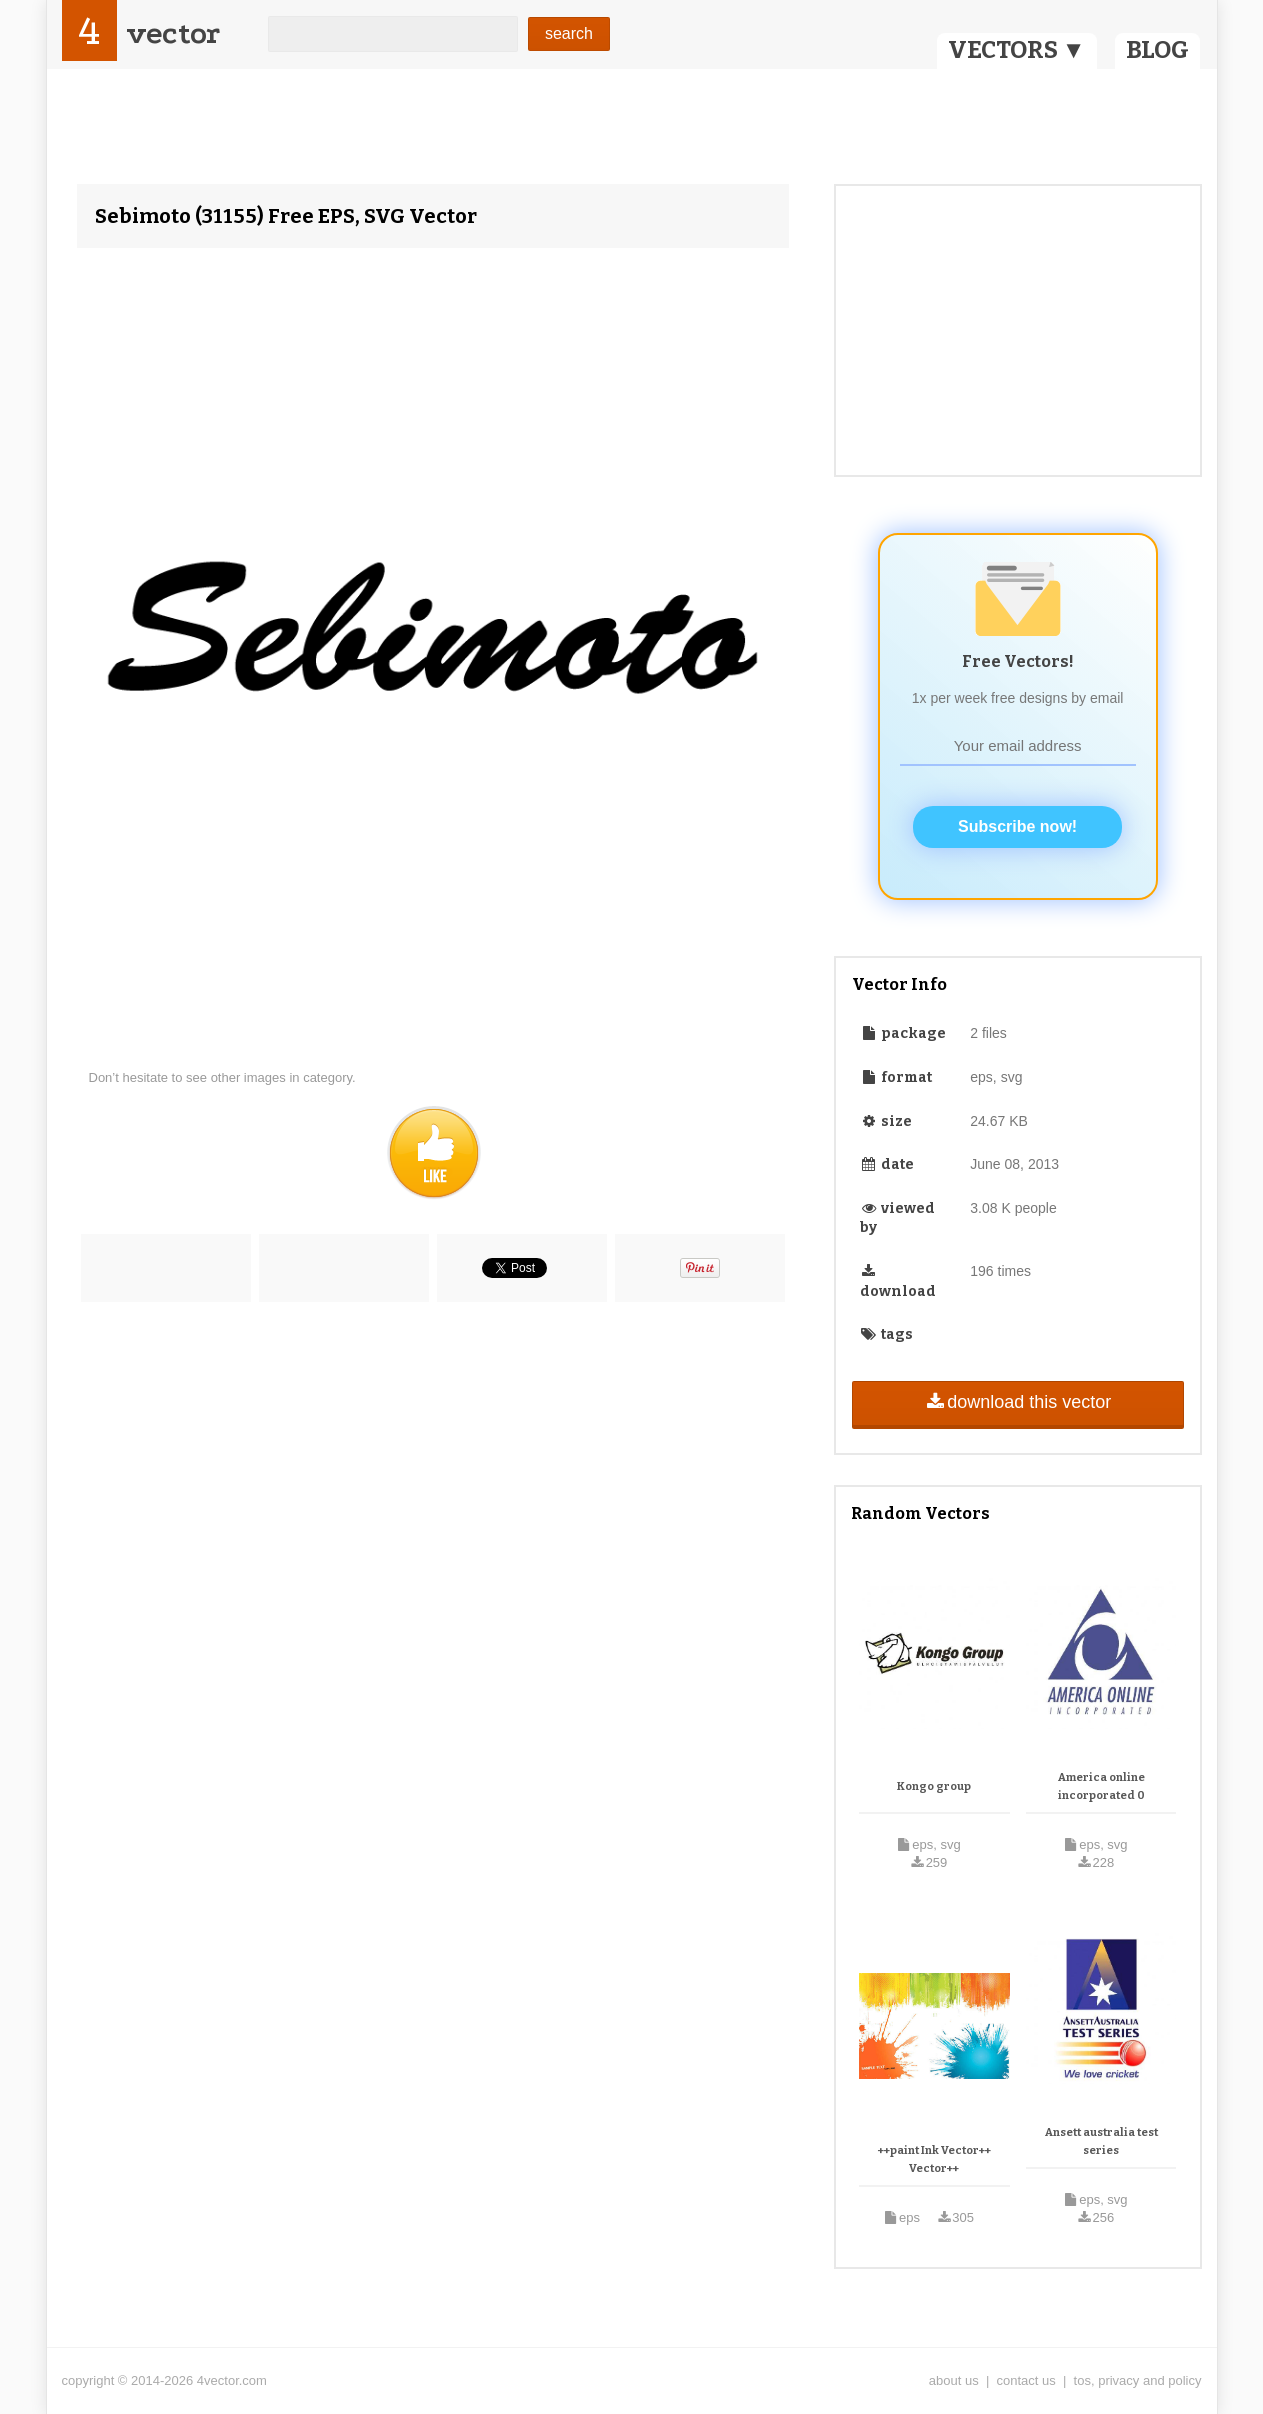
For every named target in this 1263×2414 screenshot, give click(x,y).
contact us (1026, 2380)
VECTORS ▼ (1017, 50)
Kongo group (934, 1786)
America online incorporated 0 (1101, 1786)
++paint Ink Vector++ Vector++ (934, 2159)
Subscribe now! (1017, 826)
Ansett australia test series (1101, 2141)
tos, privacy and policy (1138, 2380)
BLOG (1157, 50)
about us (954, 2380)
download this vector (1017, 1402)
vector (173, 33)
